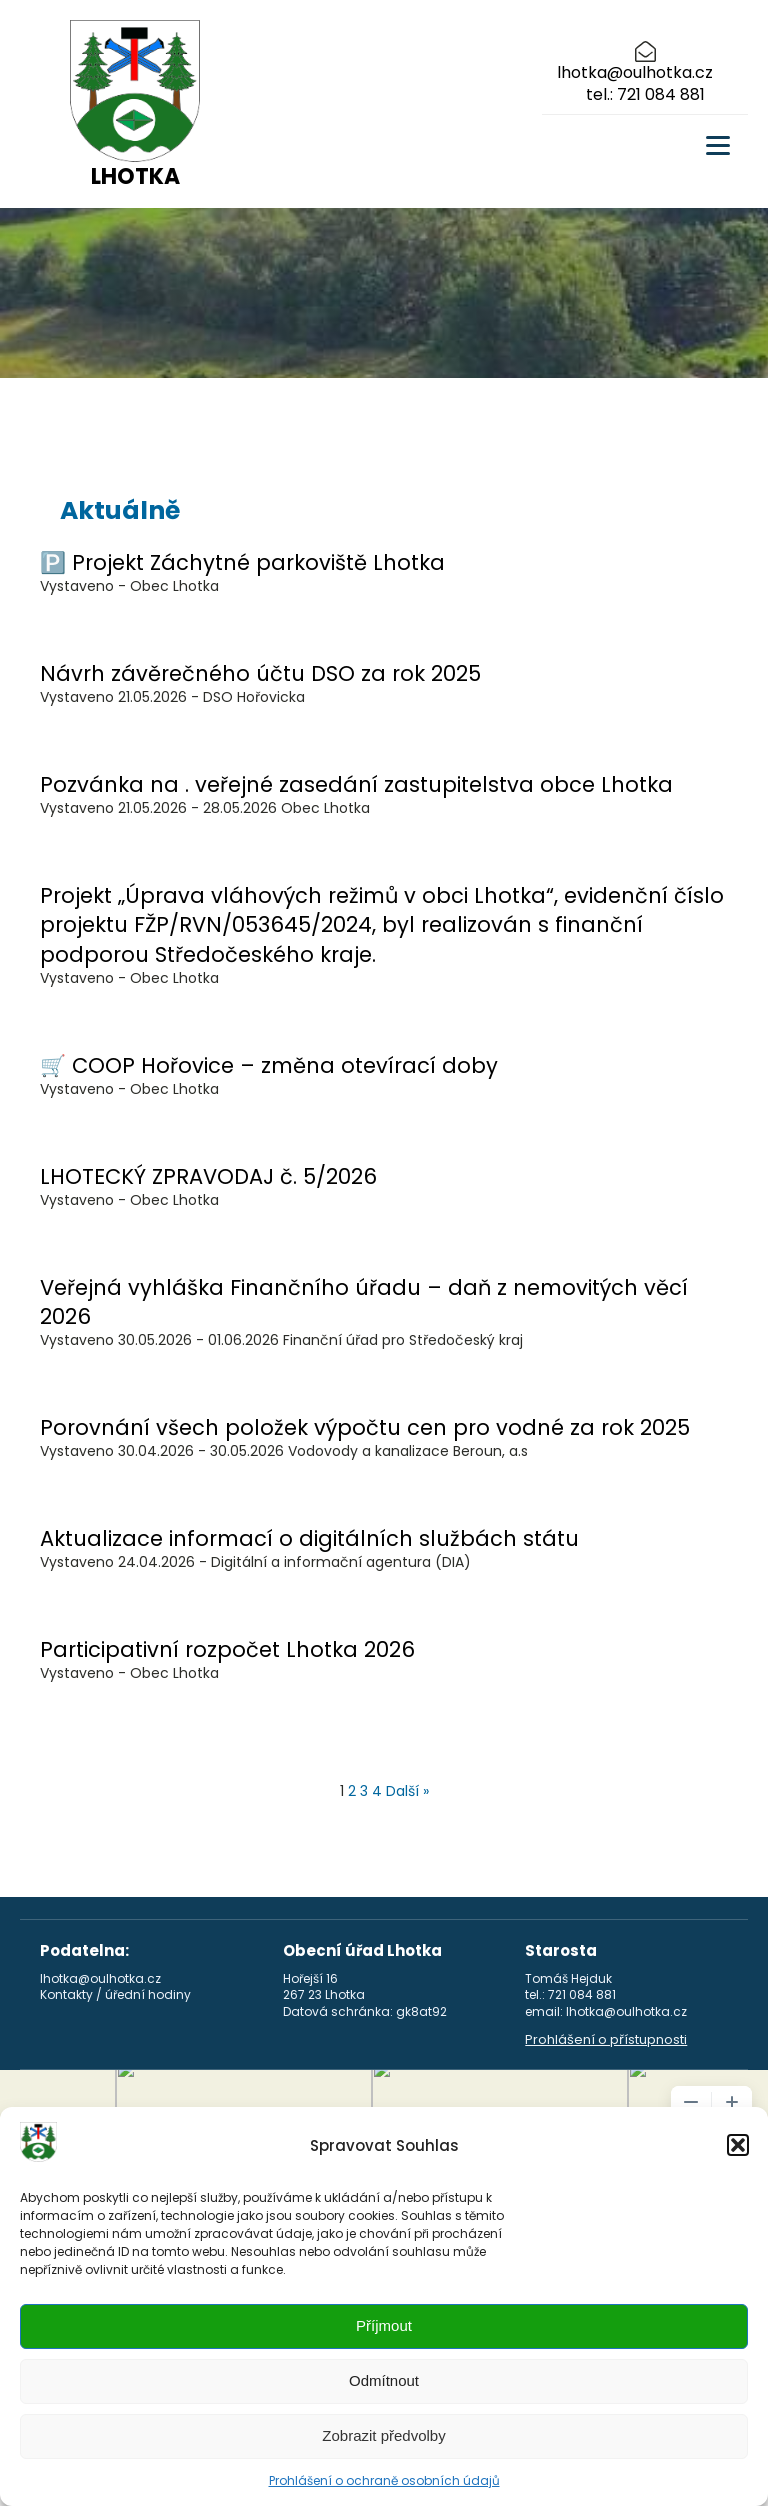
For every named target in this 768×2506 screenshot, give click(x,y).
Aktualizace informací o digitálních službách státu (309, 1538)
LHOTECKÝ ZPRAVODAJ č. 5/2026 (208, 1176)
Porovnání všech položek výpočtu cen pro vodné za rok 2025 (365, 1427)
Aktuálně (120, 510)
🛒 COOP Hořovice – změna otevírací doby (269, 1065)
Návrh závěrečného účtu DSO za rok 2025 (260, 673)
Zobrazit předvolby (383, 2435)
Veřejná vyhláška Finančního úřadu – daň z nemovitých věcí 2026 (364, 1302)
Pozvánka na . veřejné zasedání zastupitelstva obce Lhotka (356, 784)
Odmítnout (384, 2380)
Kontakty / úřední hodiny (115, 1995)
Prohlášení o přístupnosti (606, 2040)
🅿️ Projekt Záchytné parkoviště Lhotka (242, 562)
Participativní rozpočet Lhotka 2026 (227, 1649)
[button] (738, 2145)
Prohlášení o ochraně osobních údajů (384, 2480)
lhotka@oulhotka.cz (635, 73)
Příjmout (384, 2325)
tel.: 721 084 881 (645, 95)
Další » (407, 1791)
